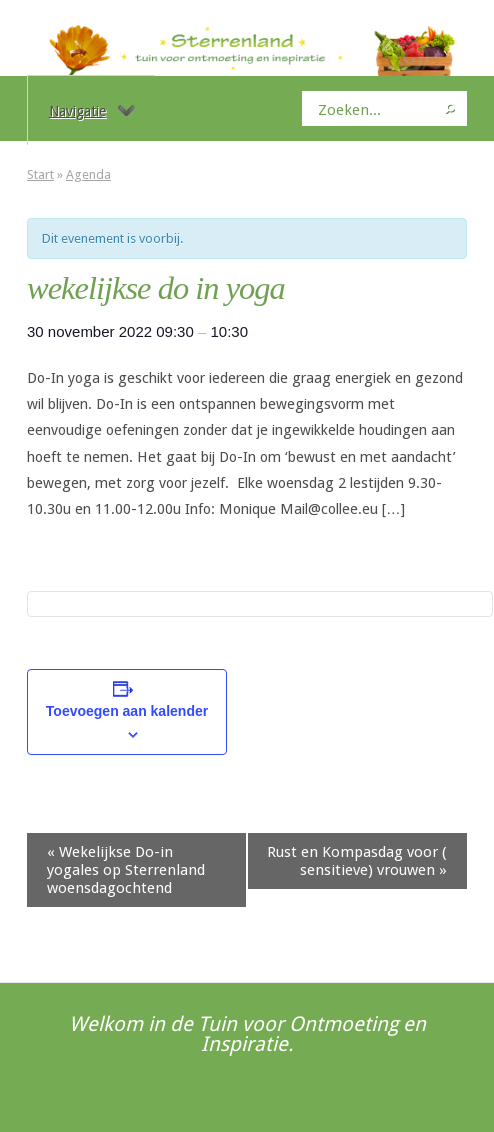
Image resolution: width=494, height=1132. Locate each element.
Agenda (88, 174)
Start (40, 174)
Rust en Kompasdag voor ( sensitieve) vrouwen (357, 861)
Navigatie (92, 111)
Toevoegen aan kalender (127, 711)
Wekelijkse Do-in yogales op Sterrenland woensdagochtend (126, 870)
